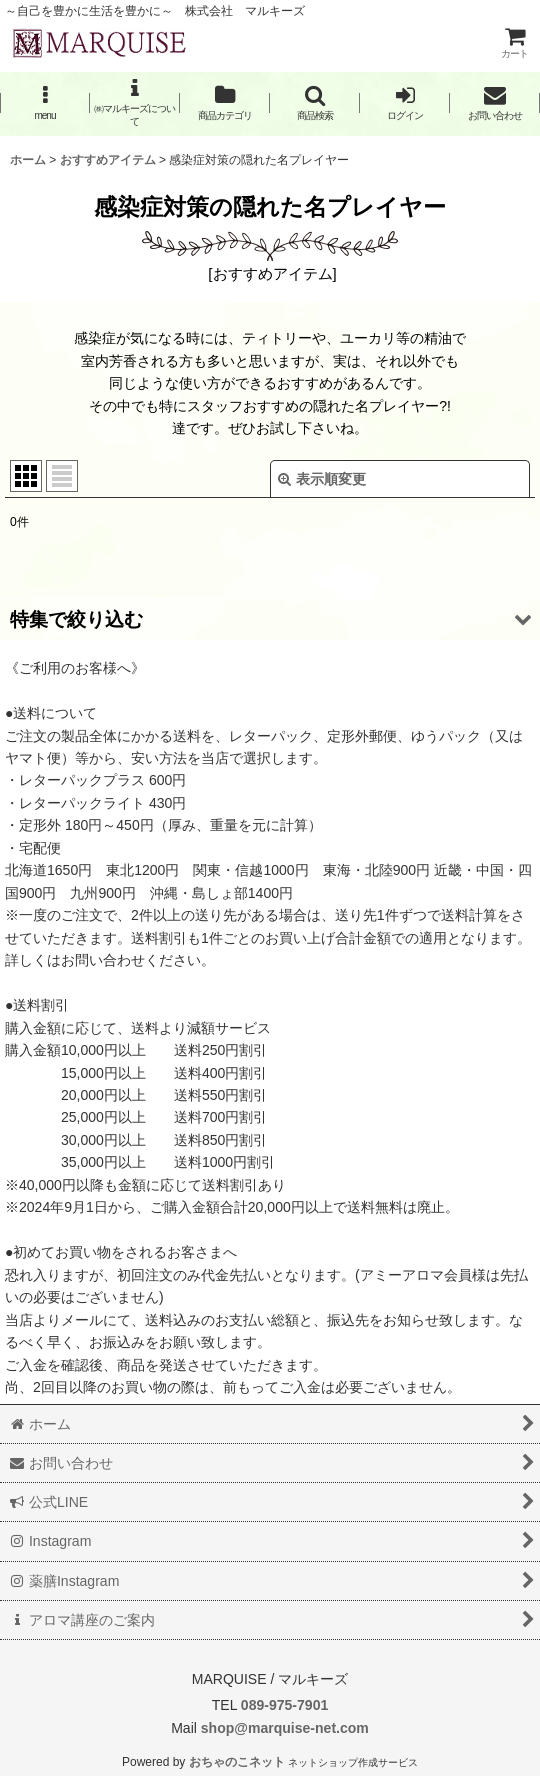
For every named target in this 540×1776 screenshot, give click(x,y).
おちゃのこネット (237, 1762)
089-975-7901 (284, 1705)
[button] (45, 102)
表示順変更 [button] (322, 479)
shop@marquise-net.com (283, 1728)
